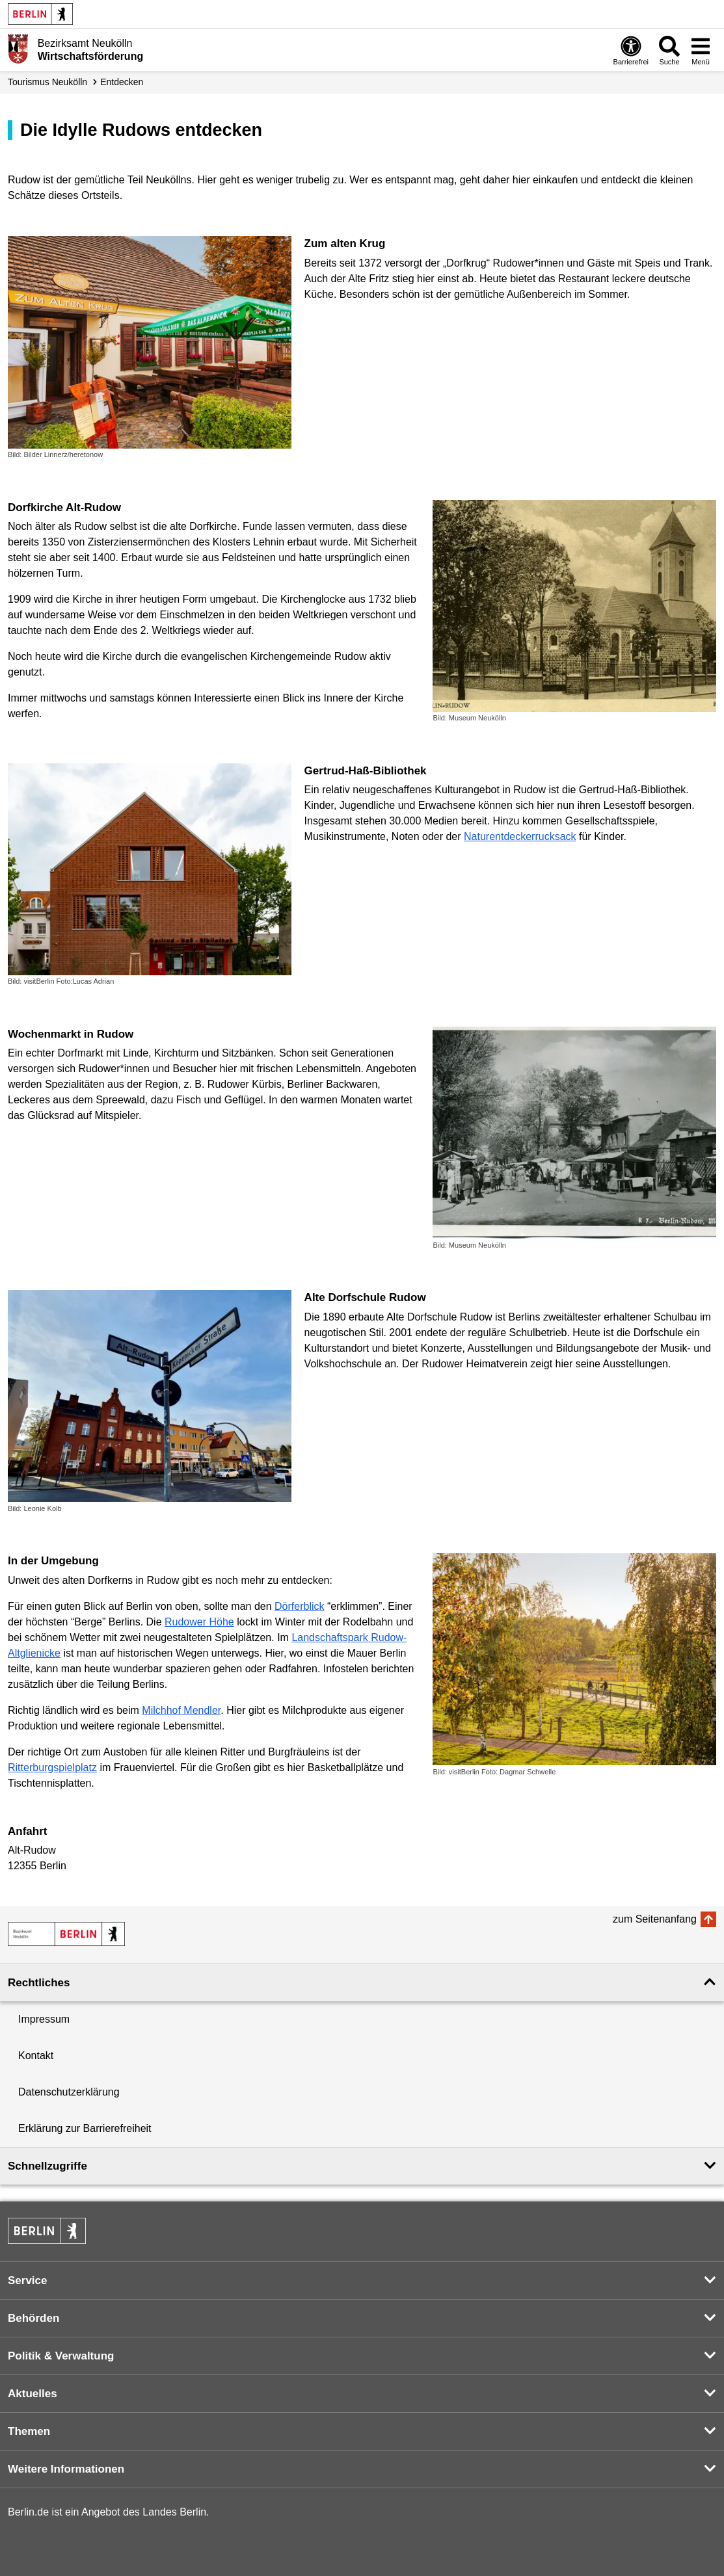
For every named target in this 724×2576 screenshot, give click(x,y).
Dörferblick (299, 1606)
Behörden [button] (33, 2318)
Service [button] (27, 2280)
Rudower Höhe (199, 1621)
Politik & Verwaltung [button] (61, 2356)
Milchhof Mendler (181, 1710)
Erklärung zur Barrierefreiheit (85, 2128)
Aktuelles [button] (32, 2393)
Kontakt (35, 2055)
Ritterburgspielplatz (52, 1767)
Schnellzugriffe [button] (47, 2166)
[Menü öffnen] (700, 50)
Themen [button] (29, 2431)
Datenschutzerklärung (69, 2091)
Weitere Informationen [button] (66, 2469)
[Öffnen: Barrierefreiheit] (631, 50)
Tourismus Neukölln (47, 82)
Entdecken (121, 82)
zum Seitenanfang (655, 1919)
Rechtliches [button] (39, 1983)
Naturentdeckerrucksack (520, 836)
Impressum (44, 2019)
